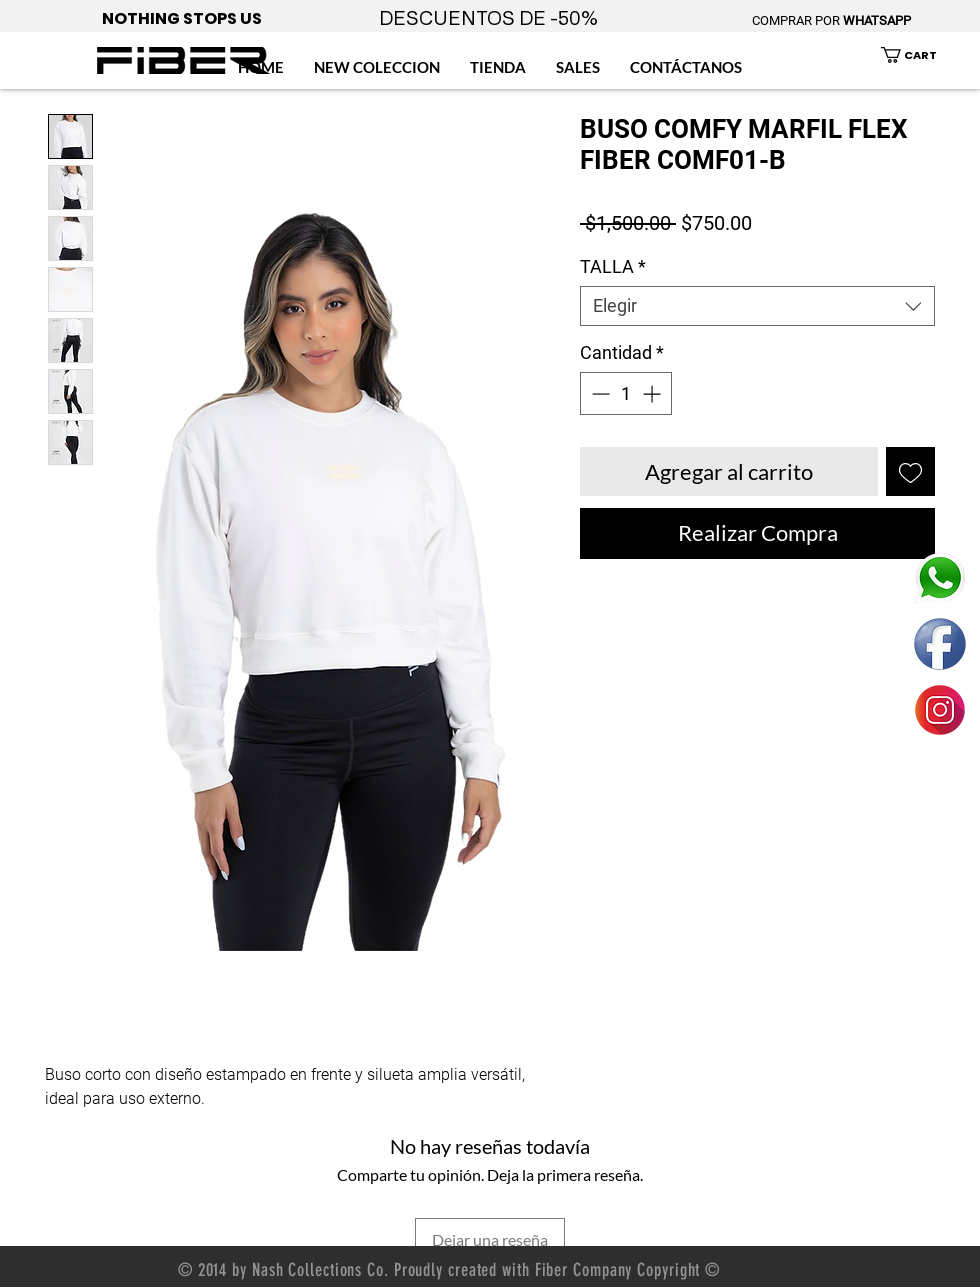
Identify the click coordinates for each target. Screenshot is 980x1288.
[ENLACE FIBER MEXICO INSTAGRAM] (940, 710)
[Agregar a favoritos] (910, 471)
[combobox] (757, 306)
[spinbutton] (626, 393)
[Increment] (653, 393)
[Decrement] (598, 393)
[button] (920, 55)
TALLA (613, 266)
